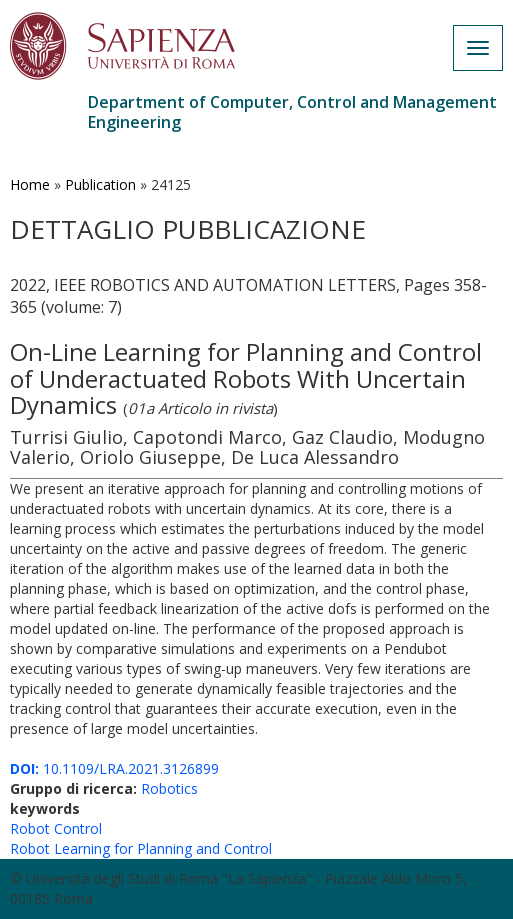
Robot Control (56, 828)
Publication (100, 184)
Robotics (169, 788)
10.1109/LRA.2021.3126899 (114, 768)
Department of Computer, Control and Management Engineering (292, 112)
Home (30, 184)
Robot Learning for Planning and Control (141, 848)
